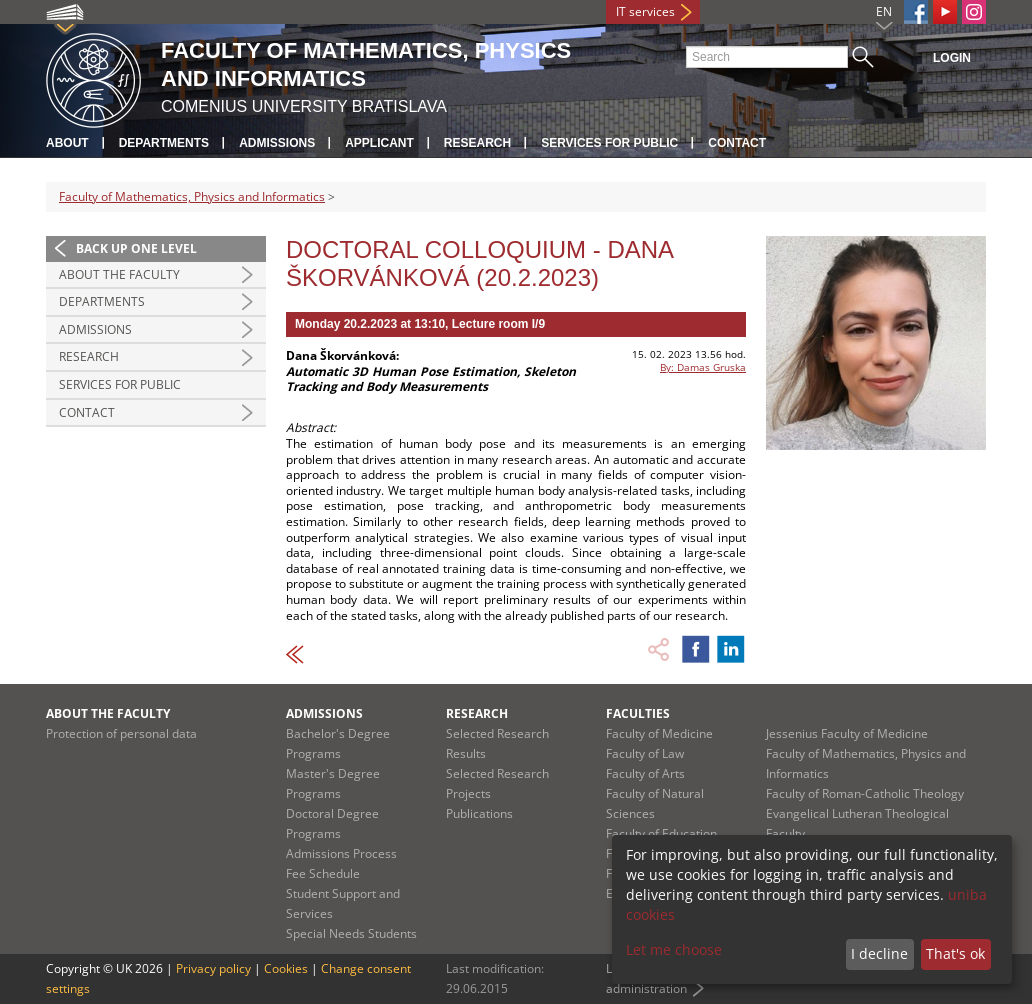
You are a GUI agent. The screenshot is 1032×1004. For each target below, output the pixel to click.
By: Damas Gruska (703, 367)
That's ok (955, 953)
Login (952, 58)
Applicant (379, 143)
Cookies (286, 968)
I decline (879, 953)
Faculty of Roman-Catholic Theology (865, 793)
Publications (479, 813)
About (67, 143)
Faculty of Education (661, 833)
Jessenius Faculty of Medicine (847, 733)
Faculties (638, 713)
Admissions (277, 143)
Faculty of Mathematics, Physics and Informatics (192, 196)
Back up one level (136, 248)
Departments (164, 143)
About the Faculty (119, 274)
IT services (645, 11)
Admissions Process (341, 853)
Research (477, 143)
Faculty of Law (645, 753)
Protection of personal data (121, 733)
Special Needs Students (351, 933)
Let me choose (674, 949)
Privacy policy (213, 968)
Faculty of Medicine (659, 733)
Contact (737, 143)
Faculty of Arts (645, 773)
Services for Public (609, 143)
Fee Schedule (323, 873)
